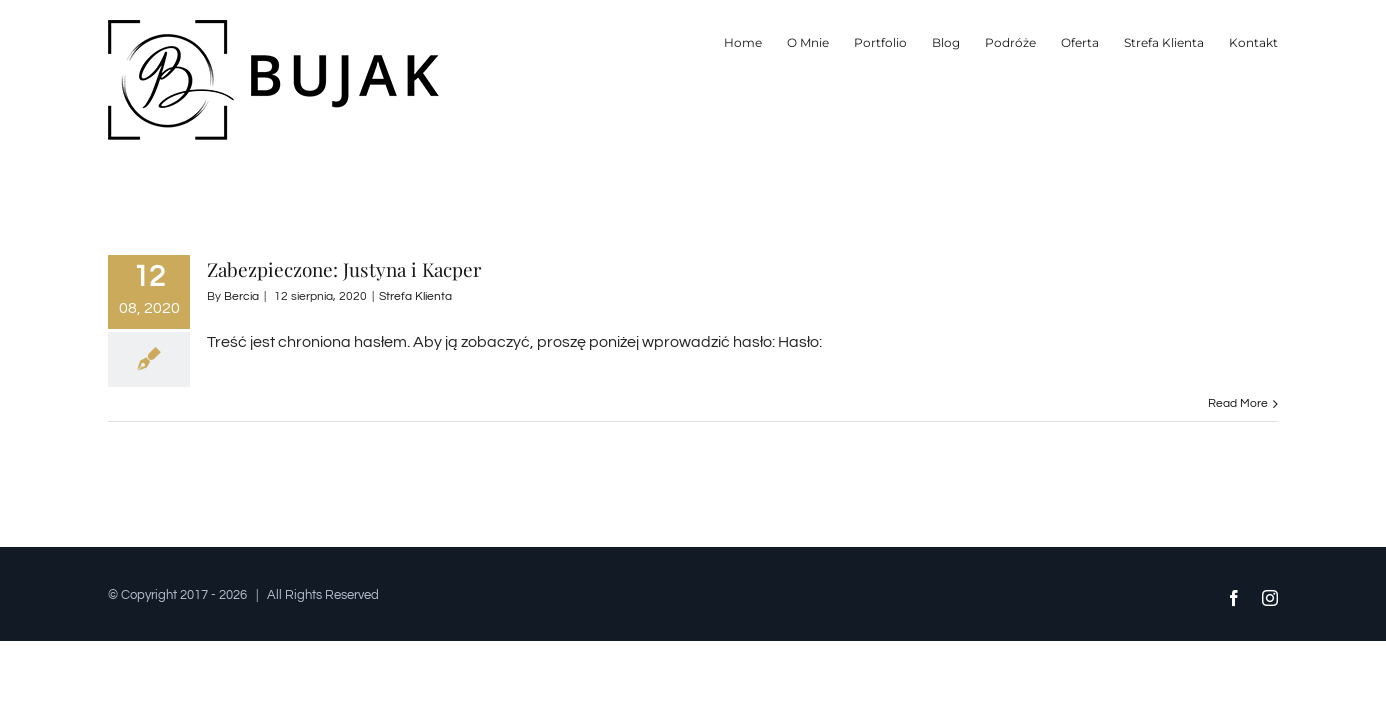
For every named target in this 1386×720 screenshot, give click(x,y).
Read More (1238, 403)
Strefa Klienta (415, 296)
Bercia (241, 296)
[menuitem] (625, 42)
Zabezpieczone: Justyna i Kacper (344, 269)
